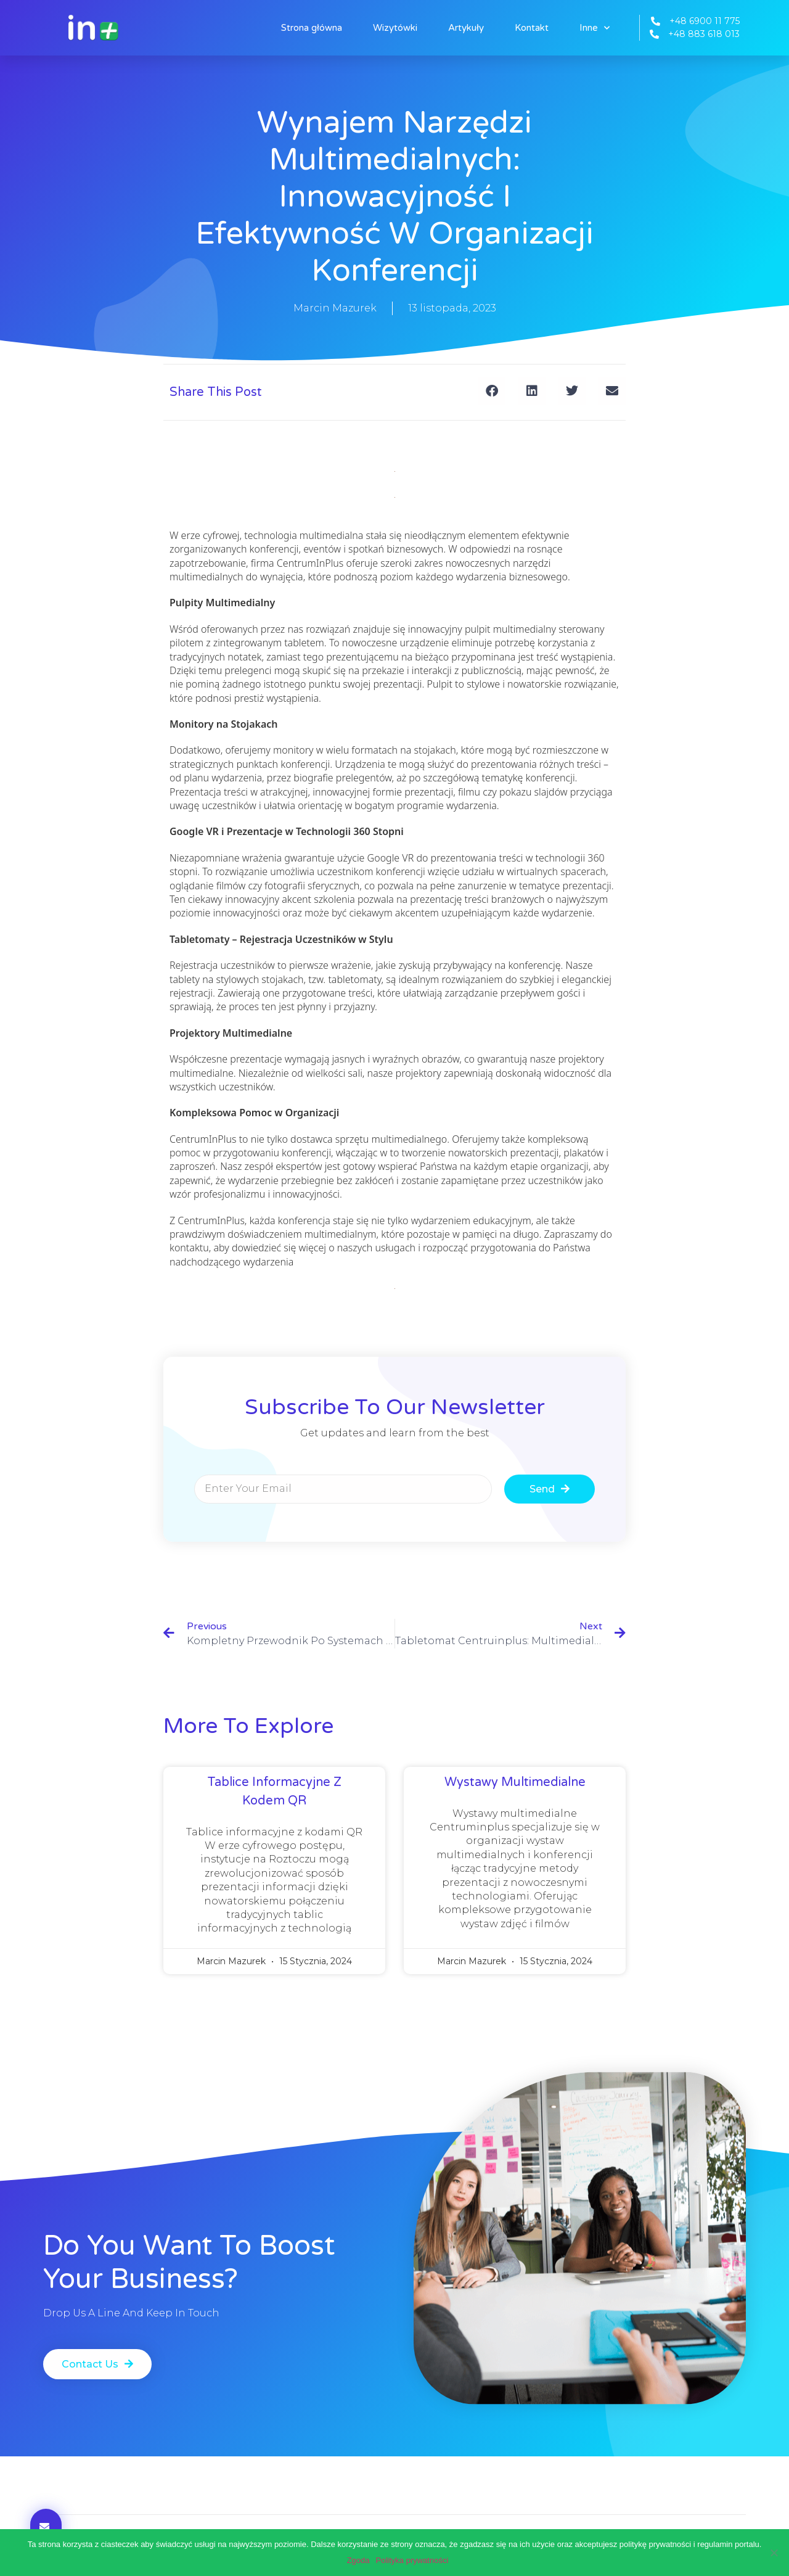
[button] (491, 391)
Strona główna (311, 27)
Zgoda (358, 2560)
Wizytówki (395, 27)
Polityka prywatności (412, 2560)
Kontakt (532, 27)
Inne (594, 28)
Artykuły (466, 27)
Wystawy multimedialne (515, 1782)
